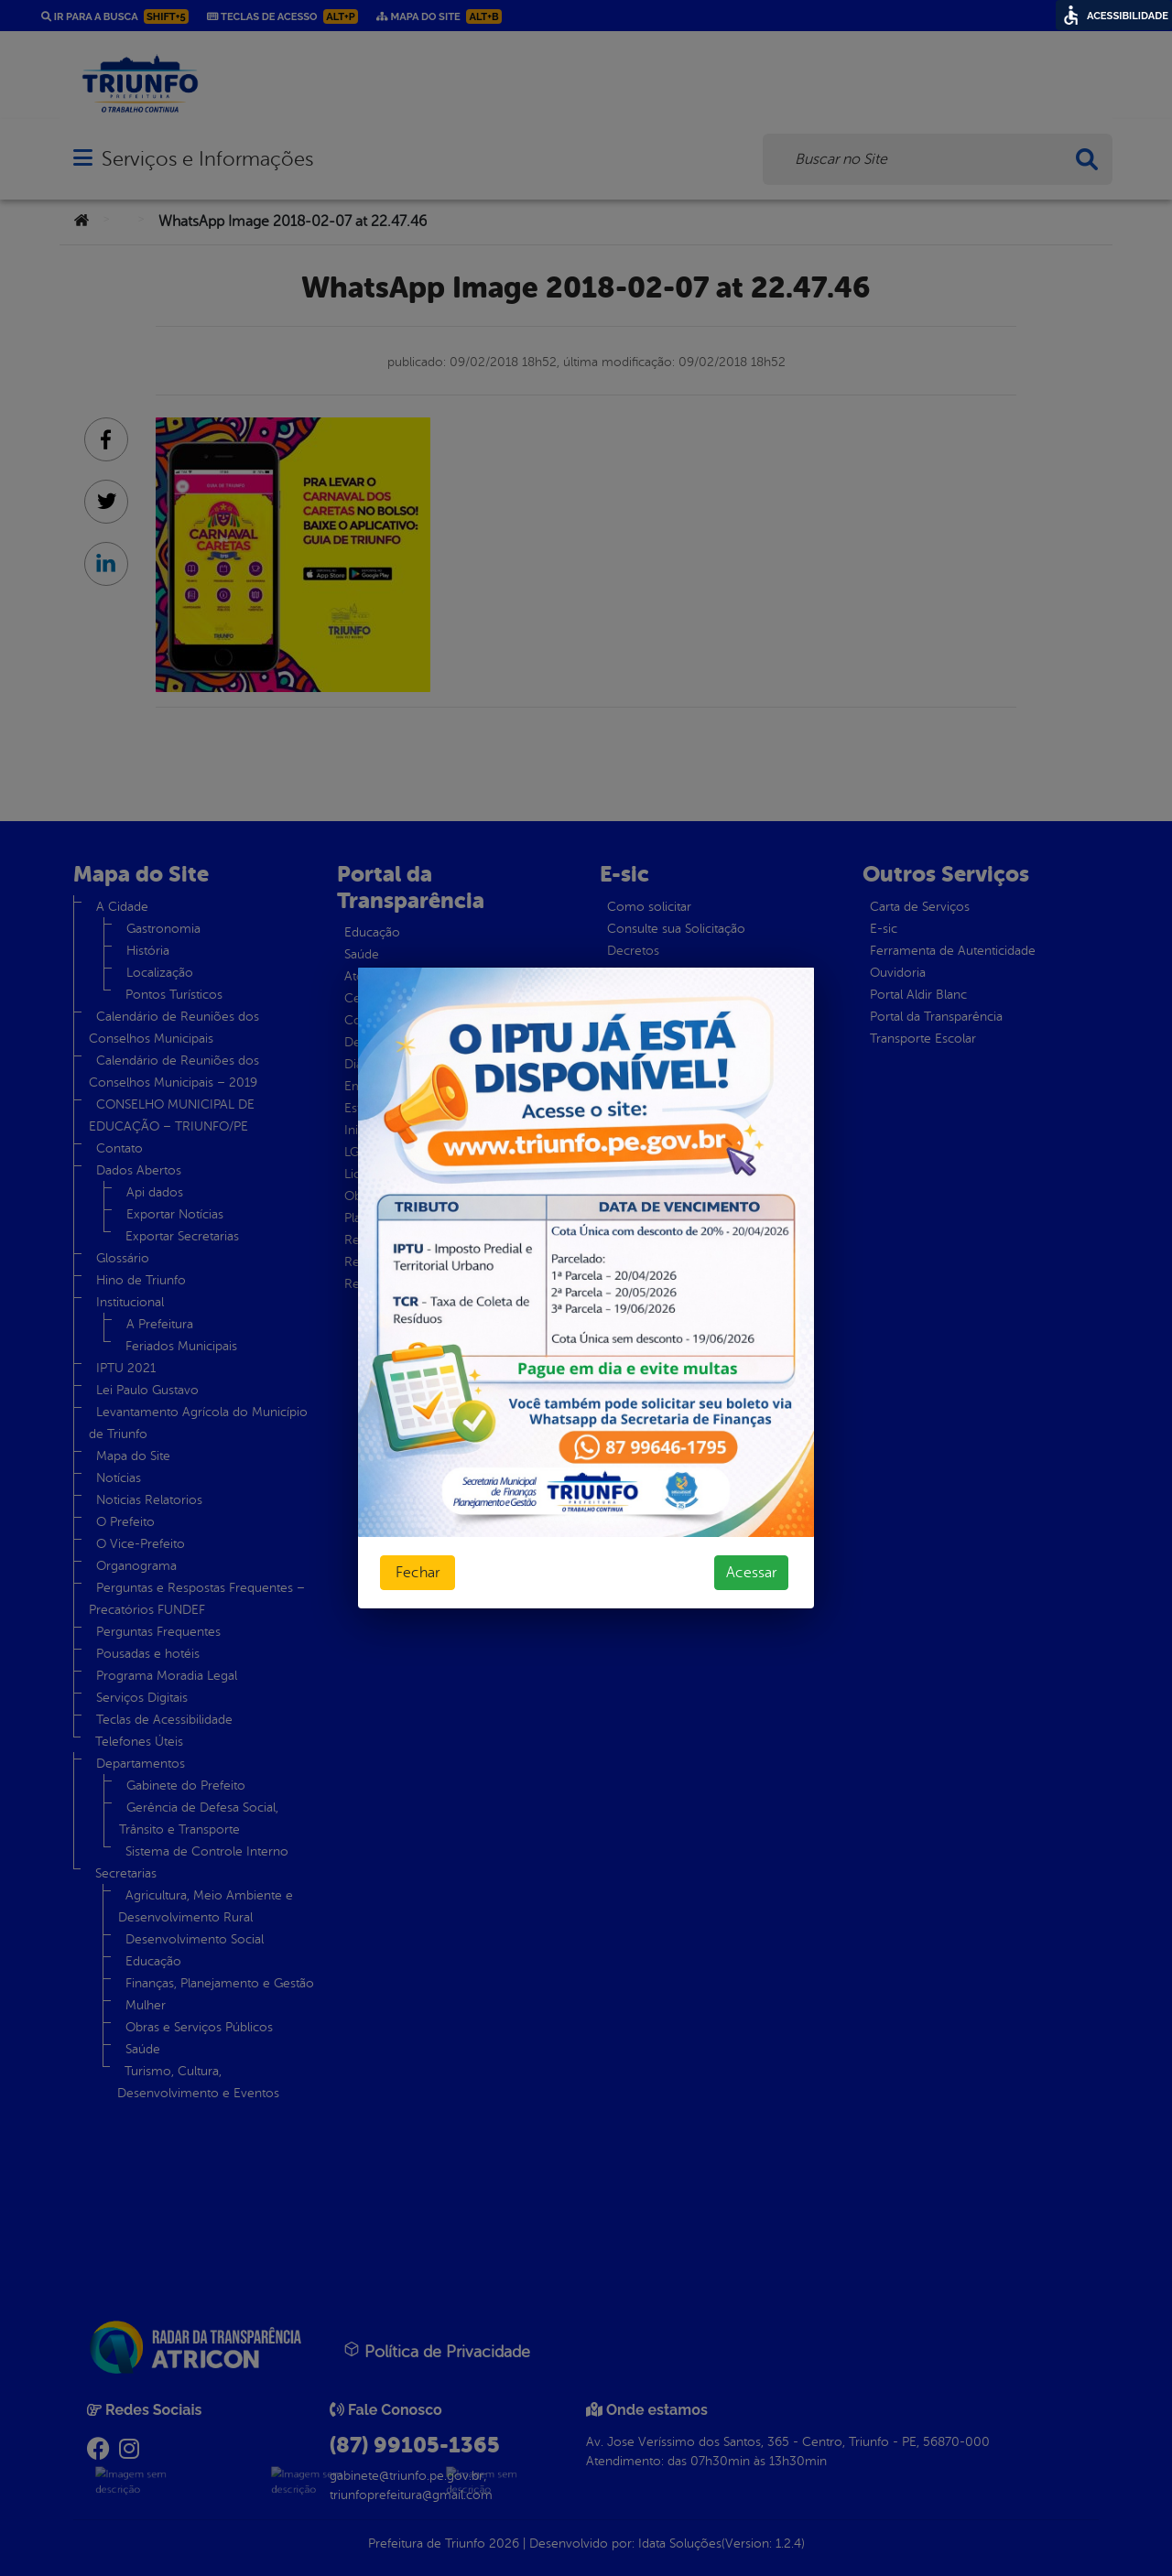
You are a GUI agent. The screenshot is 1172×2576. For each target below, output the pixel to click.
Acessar (751, 1572)
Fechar (418, 1572)
